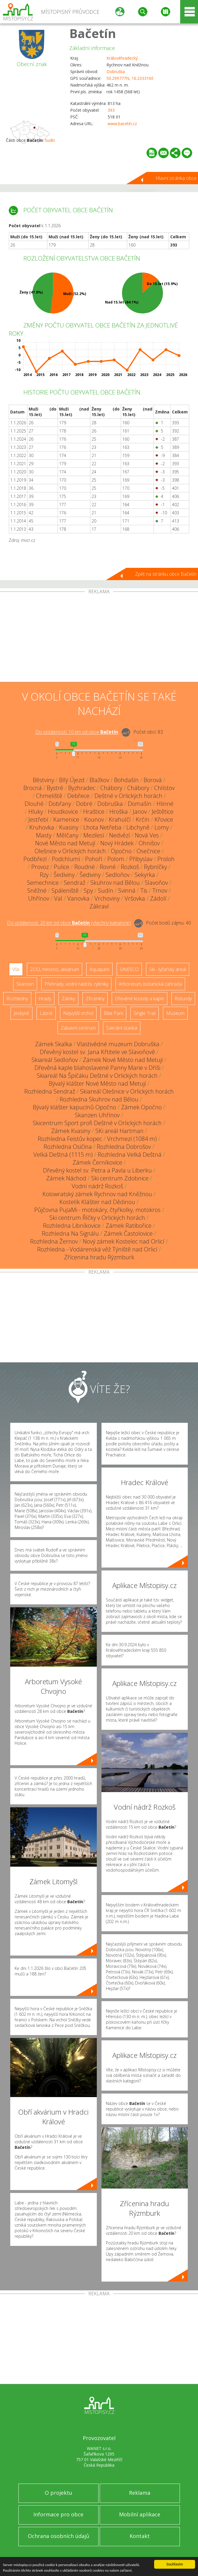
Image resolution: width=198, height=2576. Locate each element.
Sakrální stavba (121, 1028)
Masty (43, 835)
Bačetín (92, 33)
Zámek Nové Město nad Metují (123, 1060)
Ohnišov (149, 843)
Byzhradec (81, 788)
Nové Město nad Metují (65, 843)
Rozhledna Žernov (54, 1241)
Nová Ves (147, 835)
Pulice (61, 867)
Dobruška (115, 71)
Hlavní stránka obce (176, 178)
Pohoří (93, 859)
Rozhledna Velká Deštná (129, 1154)
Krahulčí (120, 819)
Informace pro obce (58, 2514)
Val (58, 898)
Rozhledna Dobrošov (124, 1147)
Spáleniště (65, 890)
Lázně (46, 1013)
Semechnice (43, 883)
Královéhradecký (122, 58)
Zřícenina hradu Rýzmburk (99, 1257)
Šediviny (64, 875)
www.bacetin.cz (122, 123)
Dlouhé (34, 804)
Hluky (35, 811)
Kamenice (66, 819)
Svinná (126, 890)
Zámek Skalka (53, 1044)
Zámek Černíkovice (97, 1162)
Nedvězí (119, 835)
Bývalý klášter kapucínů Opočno (74, 1107)
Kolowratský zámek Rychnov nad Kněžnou (97, 1194)
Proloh (166, 859)
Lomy (161, 827)
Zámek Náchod (66, 1178)
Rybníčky (155, 867)
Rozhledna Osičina (68, 1147)
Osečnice (148, 851)
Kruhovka (41, 827)
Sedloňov (118, 875)
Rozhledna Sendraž (49, 1091)
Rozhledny (17, 998)
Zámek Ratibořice (128, 1226)
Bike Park (113, 1013)
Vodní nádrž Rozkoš (97, 1186)
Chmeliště (49, 796)
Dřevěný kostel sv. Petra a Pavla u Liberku (97, 1170)
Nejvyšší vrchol (78, 1013)
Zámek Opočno (141, 1107)
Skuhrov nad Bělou (115, 883)
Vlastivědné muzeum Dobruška (118, 1044)
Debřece (78, 796)
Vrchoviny (107, 898)
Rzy (44, 875)
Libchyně (137, 827)
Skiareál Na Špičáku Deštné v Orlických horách (97, 1076)
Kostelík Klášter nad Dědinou (97, 1202)
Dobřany (60, 804)
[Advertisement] (99, 638)
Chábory (111, 788)
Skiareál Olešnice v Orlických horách (127, 1091)
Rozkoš (130, 867)
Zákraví (99, 906)
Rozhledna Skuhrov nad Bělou (99, 1099)
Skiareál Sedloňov (55, 1060)
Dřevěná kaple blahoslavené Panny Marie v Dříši (97, 1068)
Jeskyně (21, 1013)
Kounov (94, 819)
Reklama (139, 2492)
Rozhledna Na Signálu (70, 1233)
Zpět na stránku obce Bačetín (166, 574)
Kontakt (140, 2535)
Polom (115, 859)
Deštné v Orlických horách (128, 796)
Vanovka (78, 898)
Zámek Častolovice (128, 1233)
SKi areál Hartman (119, 1131)
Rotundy (183, 998)
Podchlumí (66, 859)
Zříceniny (95, 998)
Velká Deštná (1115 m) (63, 1154)
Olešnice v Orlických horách (70, 851)
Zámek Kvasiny (70, 1131)
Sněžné (37, 890)
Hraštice (93, 811)
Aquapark (99, 969)
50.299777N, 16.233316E (130, 78)
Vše (16, 969)
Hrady (45, 998)
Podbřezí (35, 859)
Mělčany (67, 835)
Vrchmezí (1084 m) (132, 1139)
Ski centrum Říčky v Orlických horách (97, 1218)
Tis (143, 890)
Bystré (55, 788)
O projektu (58, 2492)
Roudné (84, 867)
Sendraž (74, 883)
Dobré (84, 804)
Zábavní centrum (78, 1028)
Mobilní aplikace (139, 2514)
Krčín (142, 819)
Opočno (121, 851)
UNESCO (129, 969)
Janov (140, 811)
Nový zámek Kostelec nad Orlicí (123, 1241)
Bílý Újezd (72, 780)
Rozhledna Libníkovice (72, 1226)
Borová (153, 780)
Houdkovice (63, 811)
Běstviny (43, 780)
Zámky (68, 998)
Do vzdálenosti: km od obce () (69, 923)
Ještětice (162, 811)
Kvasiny (68, 827)
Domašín (139, 804)
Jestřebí (38, 819)
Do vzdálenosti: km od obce (76, 732)
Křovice (163, 819)
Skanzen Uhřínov (97, 1115)
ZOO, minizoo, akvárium (54, 969)
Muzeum (175, 1013)
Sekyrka (145, 875)
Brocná (32, 788)
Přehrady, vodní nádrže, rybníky (76, 984)
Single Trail (145, 1013)
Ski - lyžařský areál (167, 969)
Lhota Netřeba (102, 827)
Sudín (50, 140)
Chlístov (164, 788)
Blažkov (99, 780)
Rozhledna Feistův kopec (70, 1139)
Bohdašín (126, 780)
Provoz (40, 867)
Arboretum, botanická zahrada (150, 984)
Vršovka (135, 898)
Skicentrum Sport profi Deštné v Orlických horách (97, 1123)
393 (111, 110)
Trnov (159, 890)
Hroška (118, 811)
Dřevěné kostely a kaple (139, 998)
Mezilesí (93, 835)
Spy (88, 890)
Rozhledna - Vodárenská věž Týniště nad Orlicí (97, 1249)
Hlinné (164, 804)
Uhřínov (38, 898)
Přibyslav (140, 859)
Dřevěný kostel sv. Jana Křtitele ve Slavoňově (97, 1052)
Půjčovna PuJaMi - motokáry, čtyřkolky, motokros (97, 1210)
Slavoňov (156, 883)
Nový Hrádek (117, 843)
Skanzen (25, 984)
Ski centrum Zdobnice (120, 1178)
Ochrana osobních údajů (58, 2535)
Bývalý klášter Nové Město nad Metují (97, 1083)
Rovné (108, 867)
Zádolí (158, 898)
